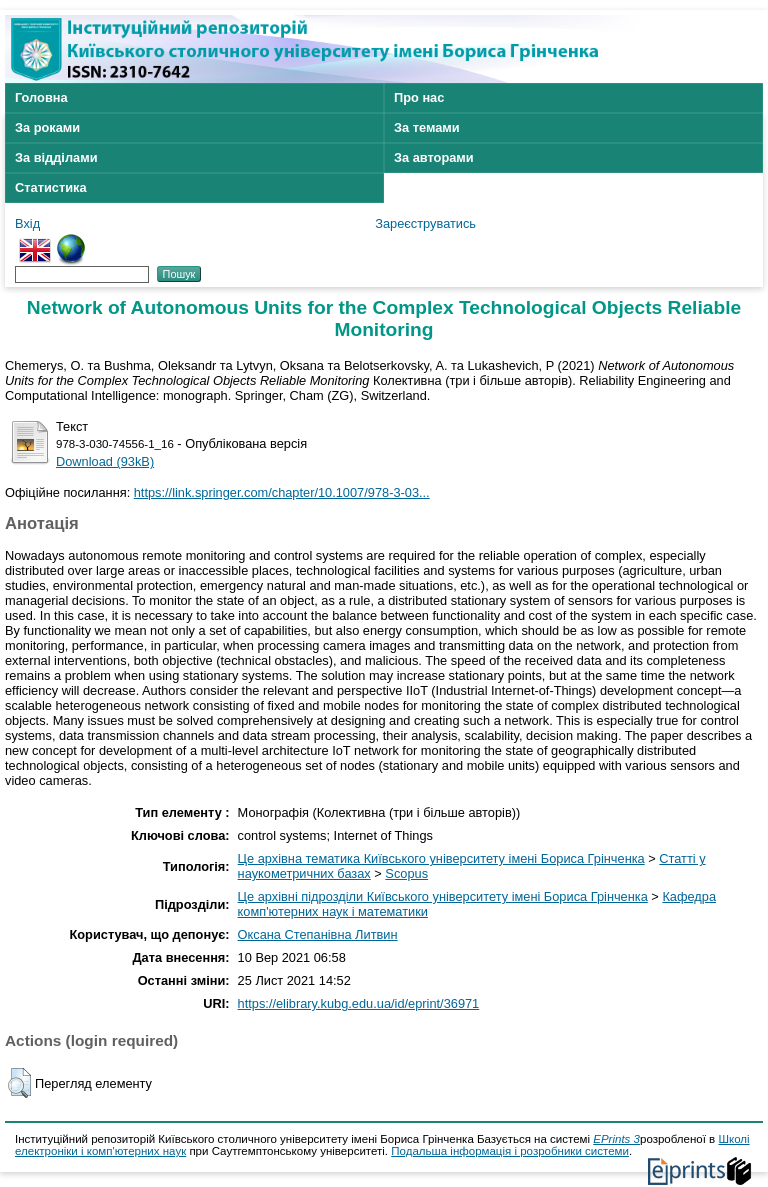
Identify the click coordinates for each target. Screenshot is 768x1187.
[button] (19, 1083)
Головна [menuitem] (41, 97)
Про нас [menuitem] (419, 97)
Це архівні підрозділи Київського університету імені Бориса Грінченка (443, 896)
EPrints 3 (616, 1139)
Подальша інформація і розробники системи (510, 1151)
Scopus (406, 873)
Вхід (27, 223)
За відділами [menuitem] (56, 157)
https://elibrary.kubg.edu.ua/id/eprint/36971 (359, 1003)
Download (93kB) (105, 461)
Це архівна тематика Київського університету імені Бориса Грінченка (441, 858)
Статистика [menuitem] (51, 187)
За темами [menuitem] (427, 127)
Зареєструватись (425, 223)
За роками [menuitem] (47, 127)
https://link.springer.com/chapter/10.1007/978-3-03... (282, 492)
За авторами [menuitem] (434, 157)
